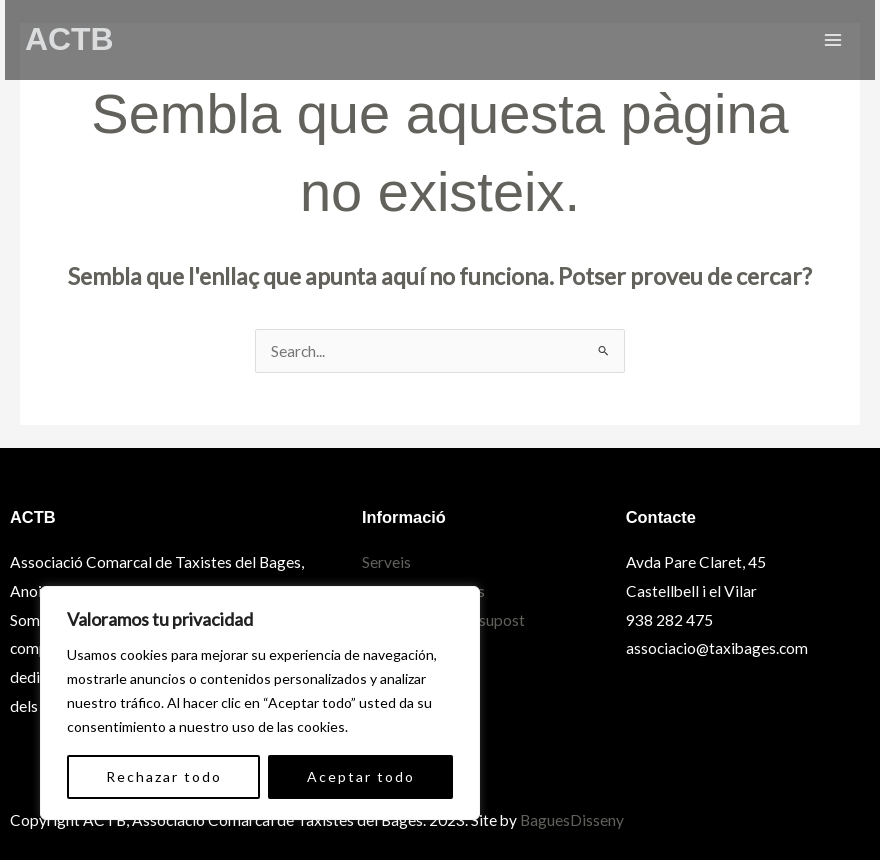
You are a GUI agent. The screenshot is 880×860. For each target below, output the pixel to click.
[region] (260, 703)
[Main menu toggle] (833, 39)
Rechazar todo (164, 776)
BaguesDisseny (572, 820)
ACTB (69, 39)
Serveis (386, 562)
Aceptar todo (361, 776)
